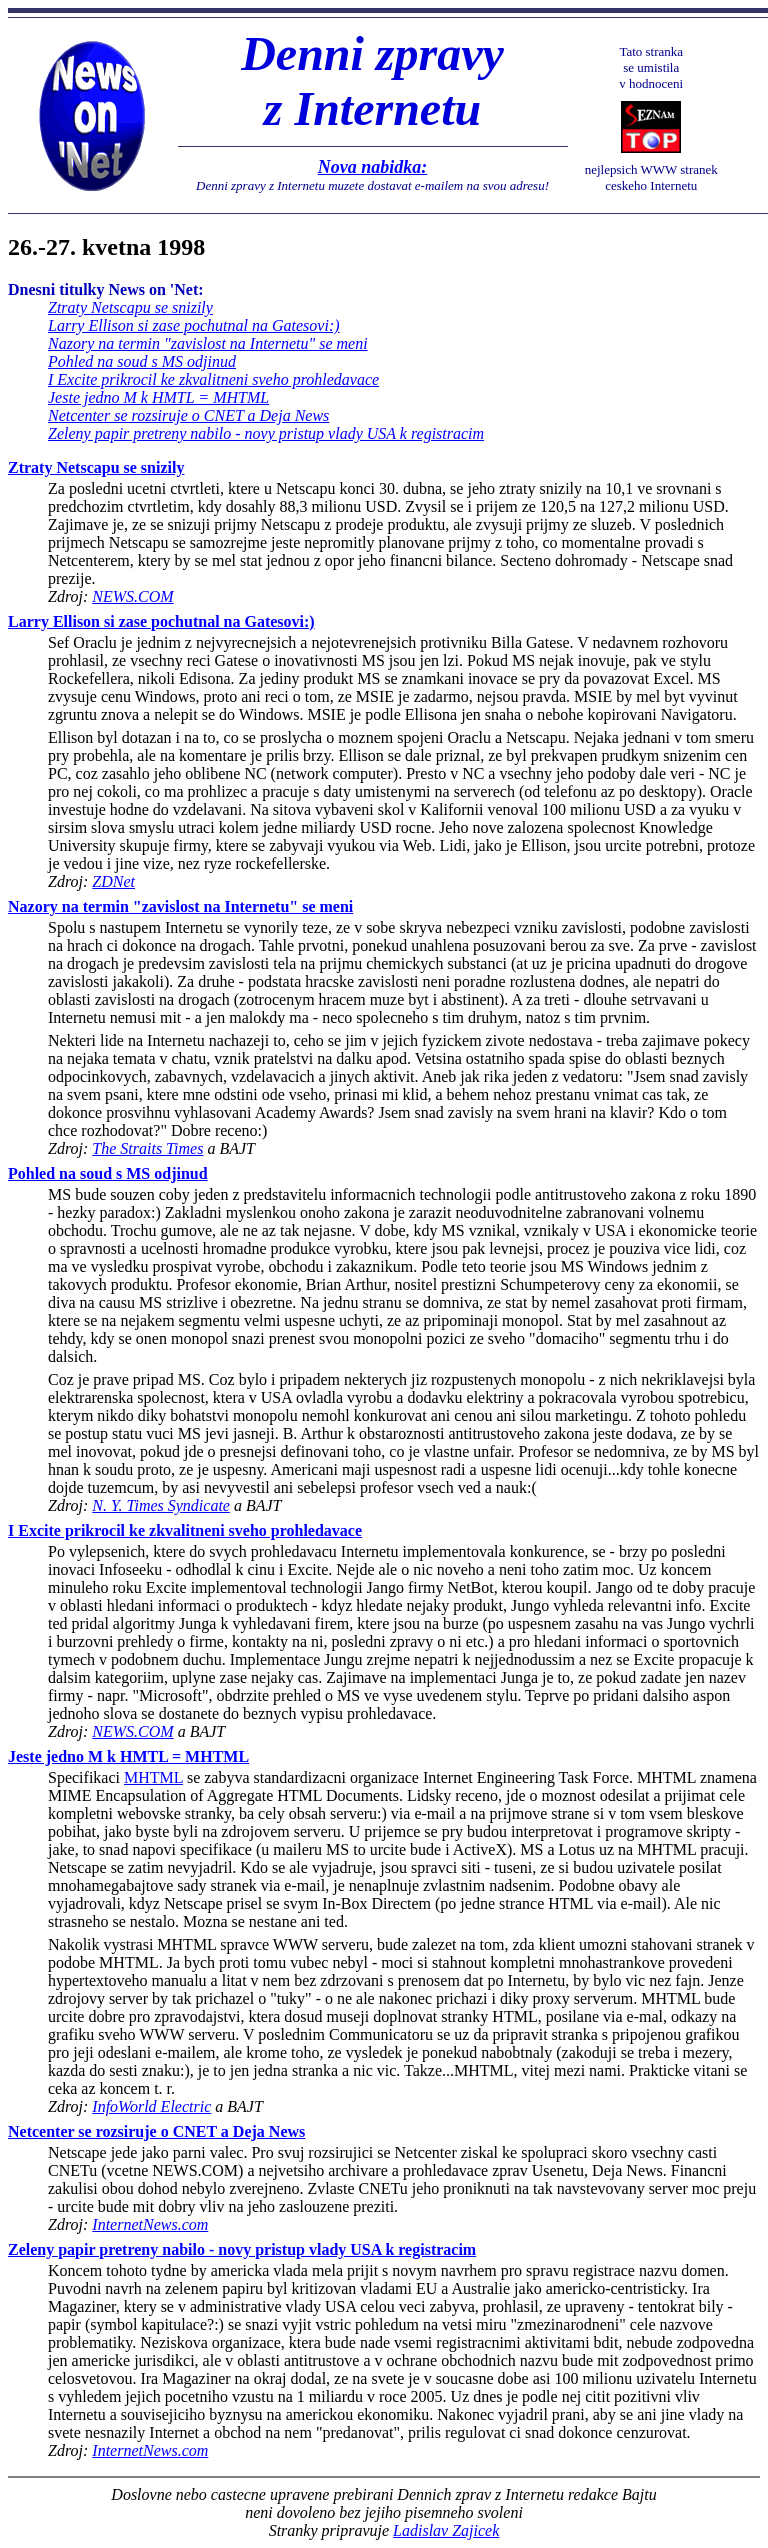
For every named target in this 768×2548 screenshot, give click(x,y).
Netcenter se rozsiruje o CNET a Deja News (188, 415)
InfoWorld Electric (151, 2106)
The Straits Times (147, 1148)
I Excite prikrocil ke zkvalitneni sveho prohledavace (213, 379)
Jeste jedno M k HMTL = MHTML (158, 397)
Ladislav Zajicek (446, 2530)
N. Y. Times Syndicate (161, 1505)
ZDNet (113, 881)
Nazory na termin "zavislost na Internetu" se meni (208, 343)
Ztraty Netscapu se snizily (130, 307)
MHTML (153, 1777)
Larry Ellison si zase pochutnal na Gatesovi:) (194, 325)
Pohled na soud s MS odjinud (142, 361)
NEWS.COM (132, 596)
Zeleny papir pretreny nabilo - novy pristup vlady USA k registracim (266, 433)
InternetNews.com (150, 2224)
